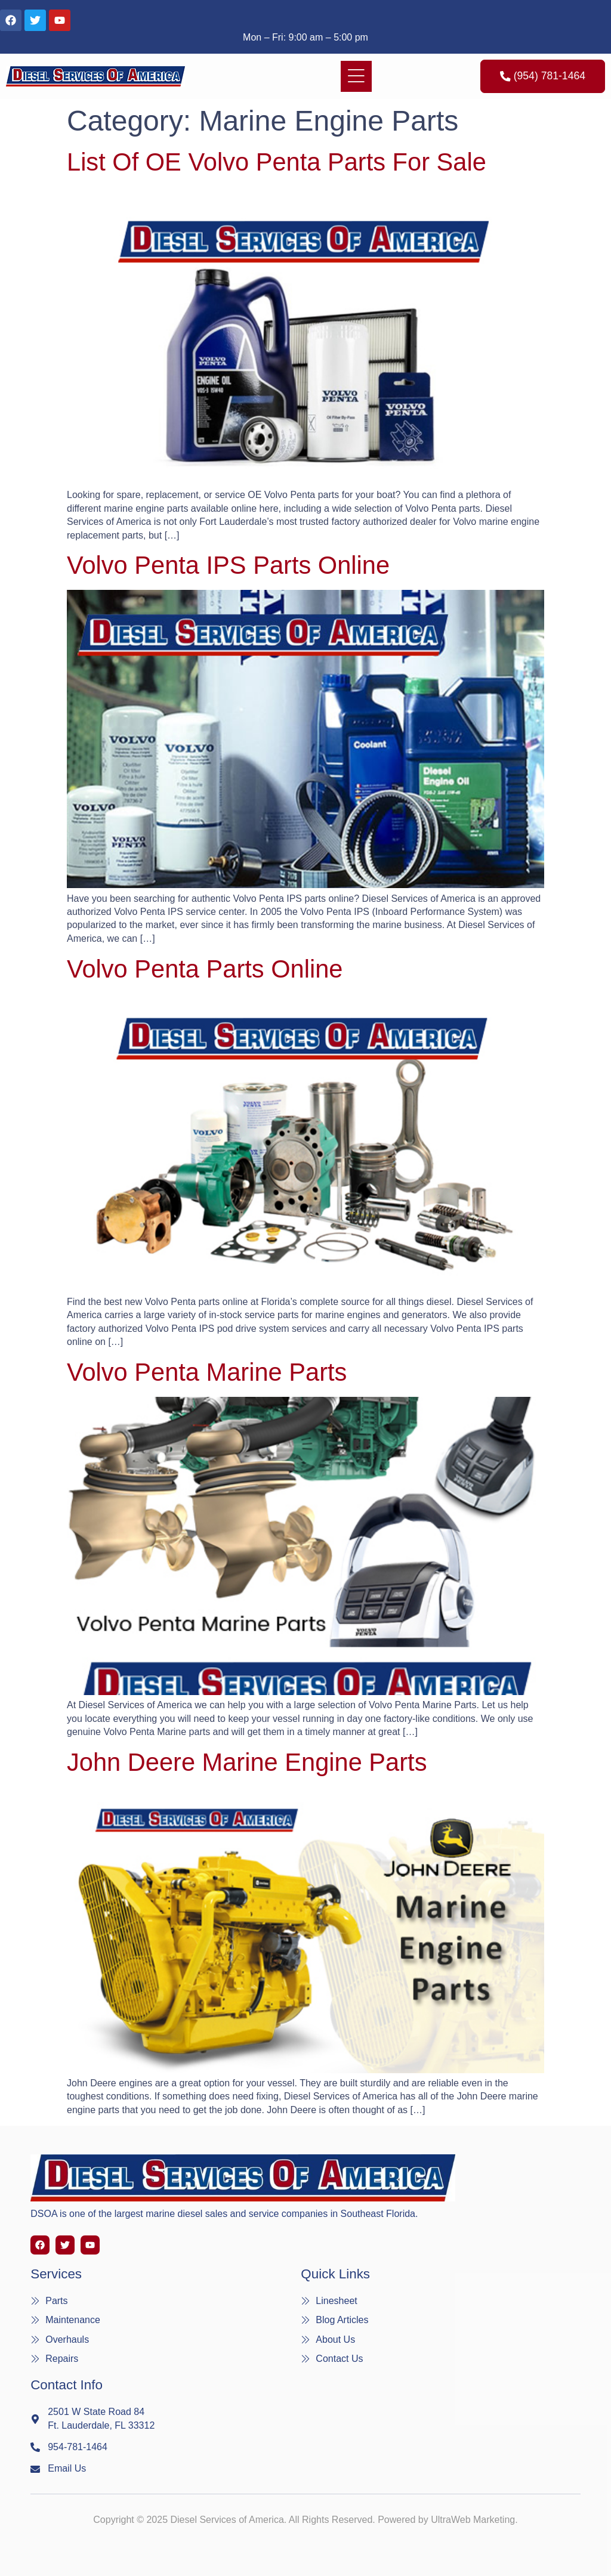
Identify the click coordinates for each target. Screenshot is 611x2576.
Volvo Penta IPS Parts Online (228, 565)
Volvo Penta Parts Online (204, 969)
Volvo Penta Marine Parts (207, 1372)
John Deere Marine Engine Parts (247, 1762)
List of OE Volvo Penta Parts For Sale (276, 162)
